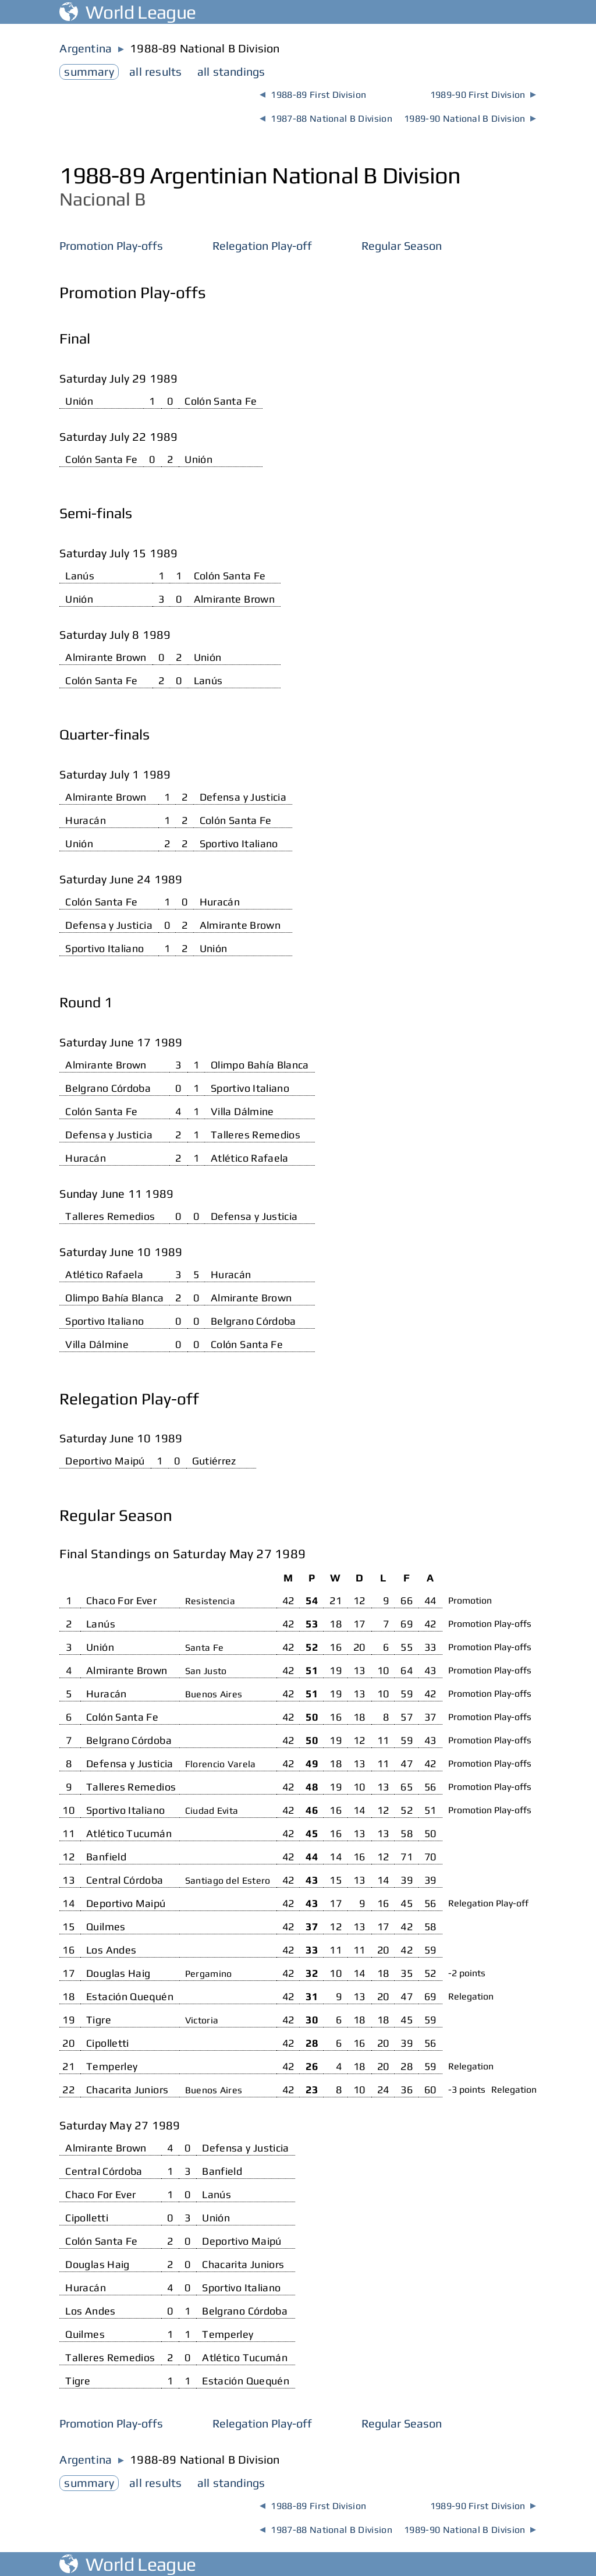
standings (231, 71)
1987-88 (326, 118)
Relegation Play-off (262, 245)
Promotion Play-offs (111, 245)
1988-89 (313, 94)
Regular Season (401, 245)
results (155, 71)
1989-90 (483, 94)
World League (127, 12)
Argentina (85, 48)
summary (88, 71)
